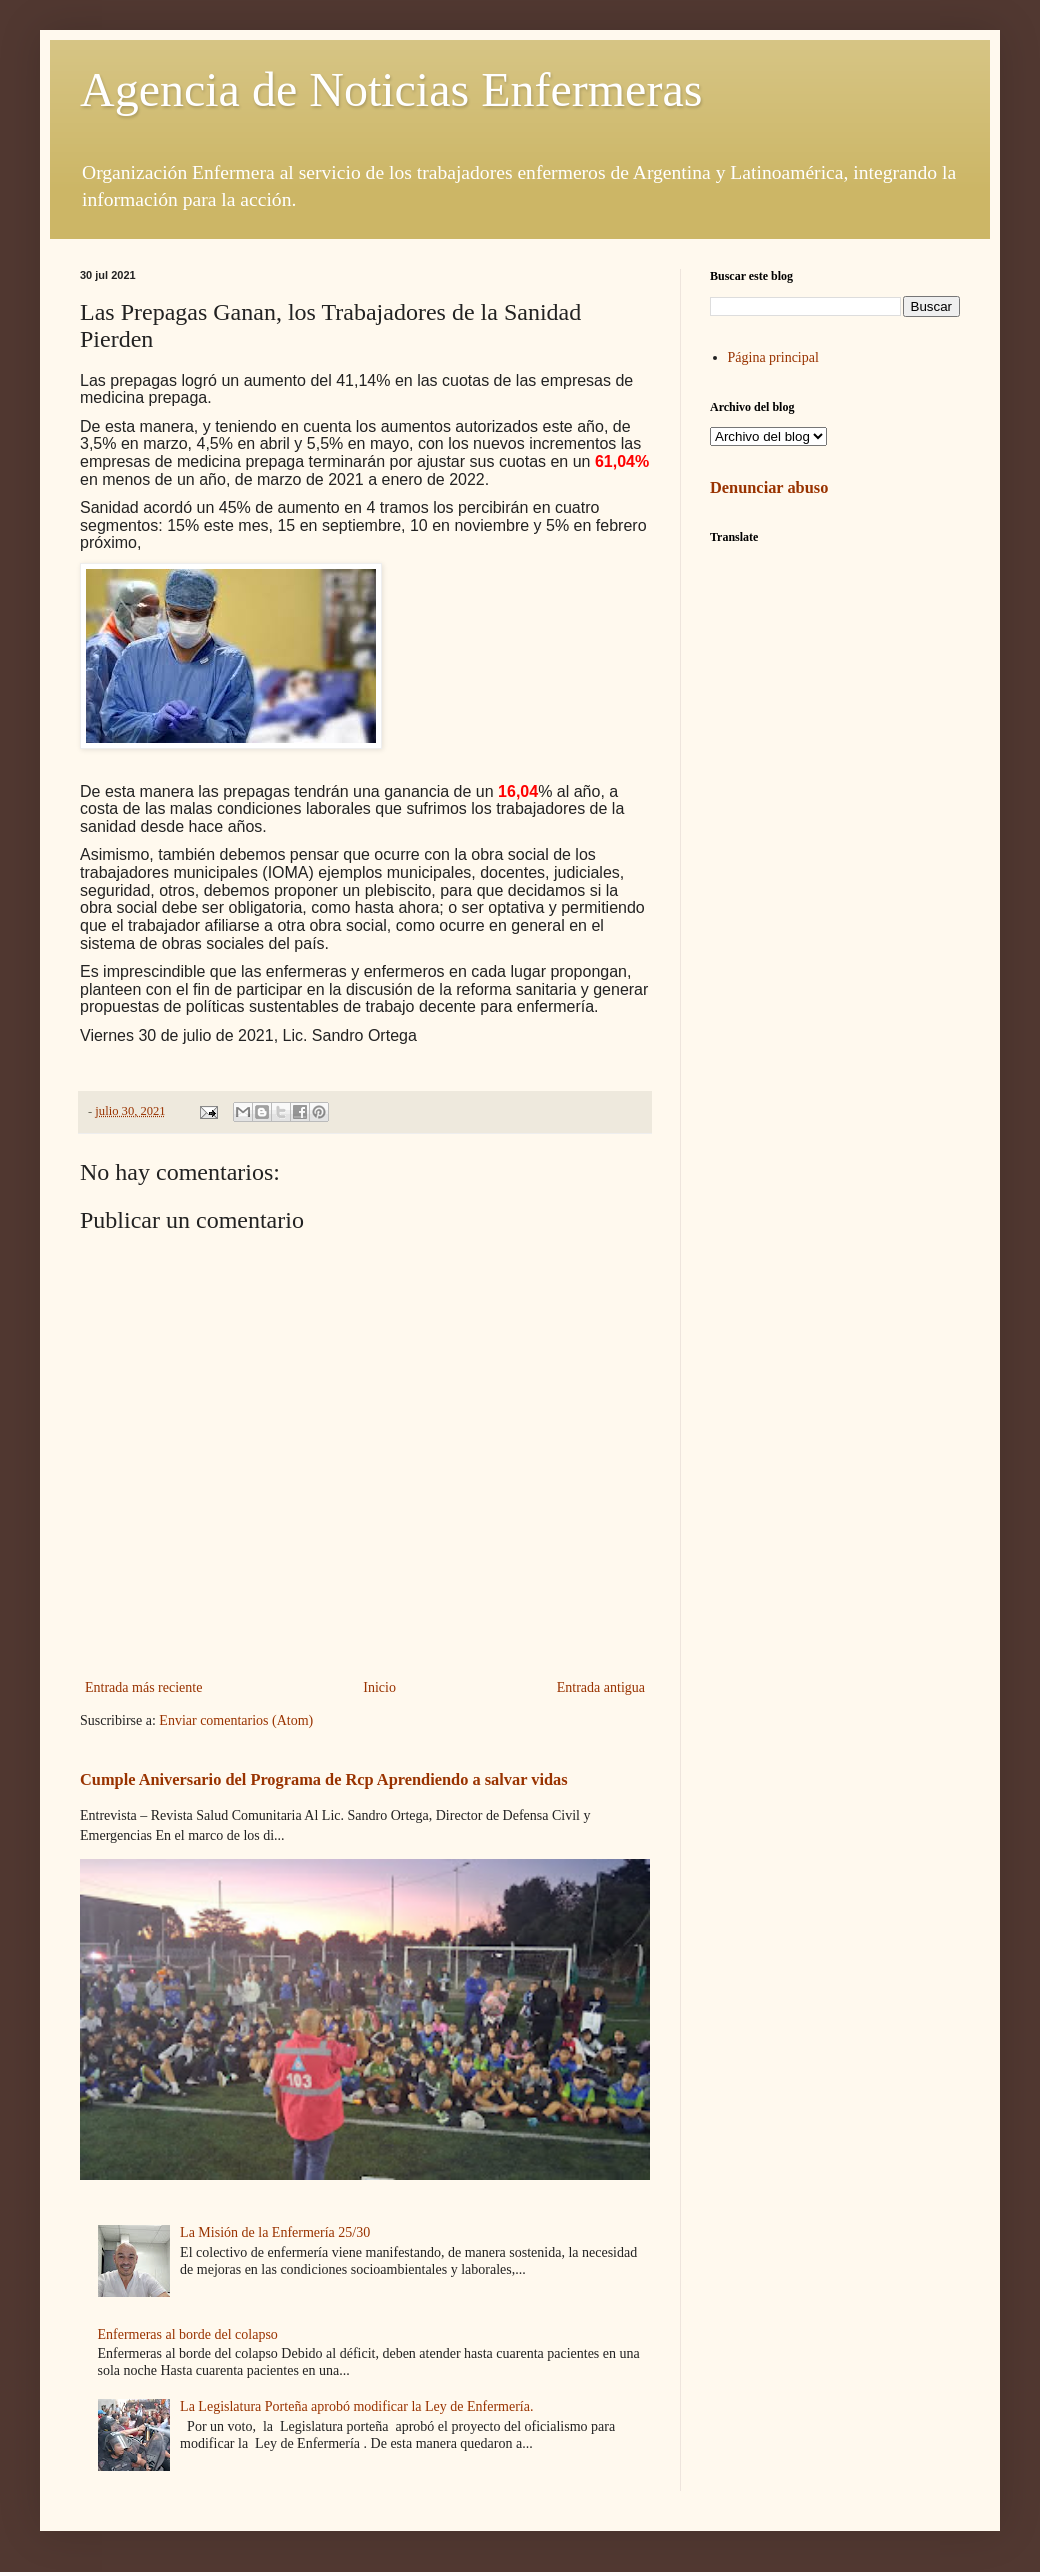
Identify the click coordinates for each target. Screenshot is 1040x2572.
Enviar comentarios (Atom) (236, 1720)
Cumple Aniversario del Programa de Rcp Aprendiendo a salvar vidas (324, 1779)
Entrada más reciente (143, 1687)
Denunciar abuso (769, 487)
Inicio (379, 1687)
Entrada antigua (601, 1687)
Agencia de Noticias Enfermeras (391, 89)
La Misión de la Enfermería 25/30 (275, 2232)
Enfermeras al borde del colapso (188, 2334)
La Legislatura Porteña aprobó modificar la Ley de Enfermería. (356, 2406)
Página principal (773, 357)
